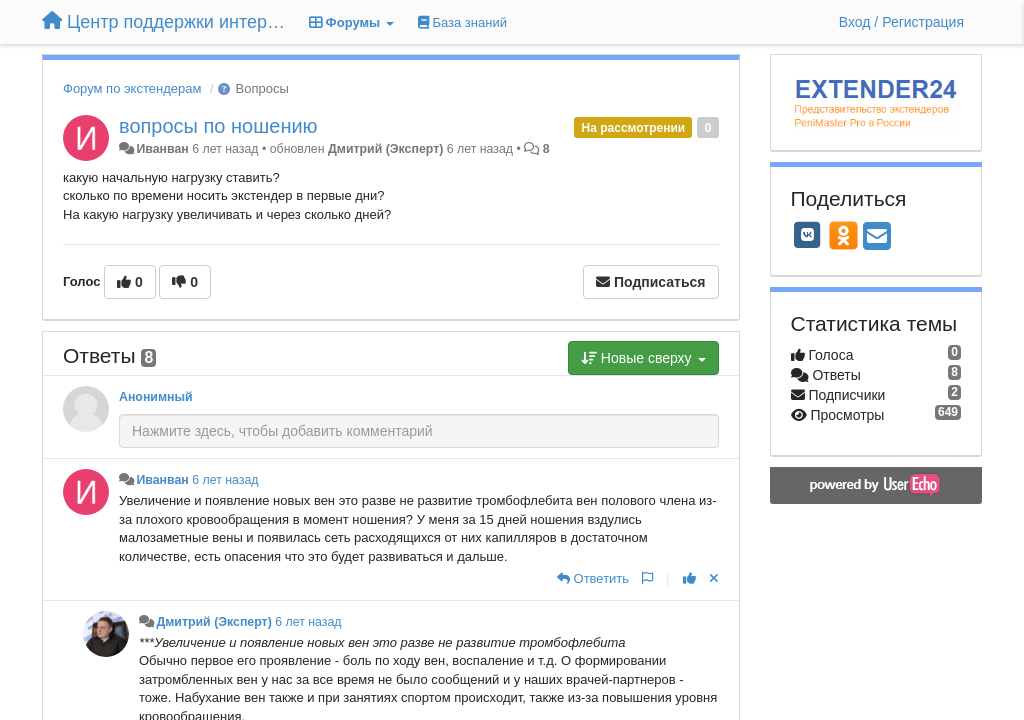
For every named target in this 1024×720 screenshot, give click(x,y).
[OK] (843, 235)
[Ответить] (593, 578)
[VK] (808, 235)
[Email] (877, 237)
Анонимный (156, 397)
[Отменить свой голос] (714, 578)
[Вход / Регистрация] (901, 22)
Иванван (162, 149)
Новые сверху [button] (643, 358)
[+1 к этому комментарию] (689, 578)
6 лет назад (225, 480)
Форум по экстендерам (132, 88)
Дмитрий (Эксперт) (385, 149)
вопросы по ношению (218, 126)
